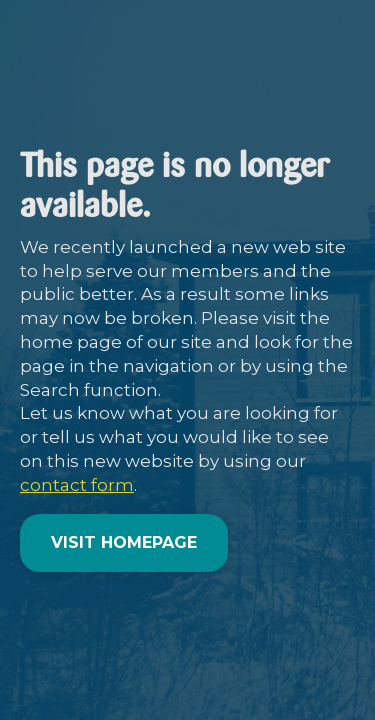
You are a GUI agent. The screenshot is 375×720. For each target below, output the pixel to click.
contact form (77, 485)
